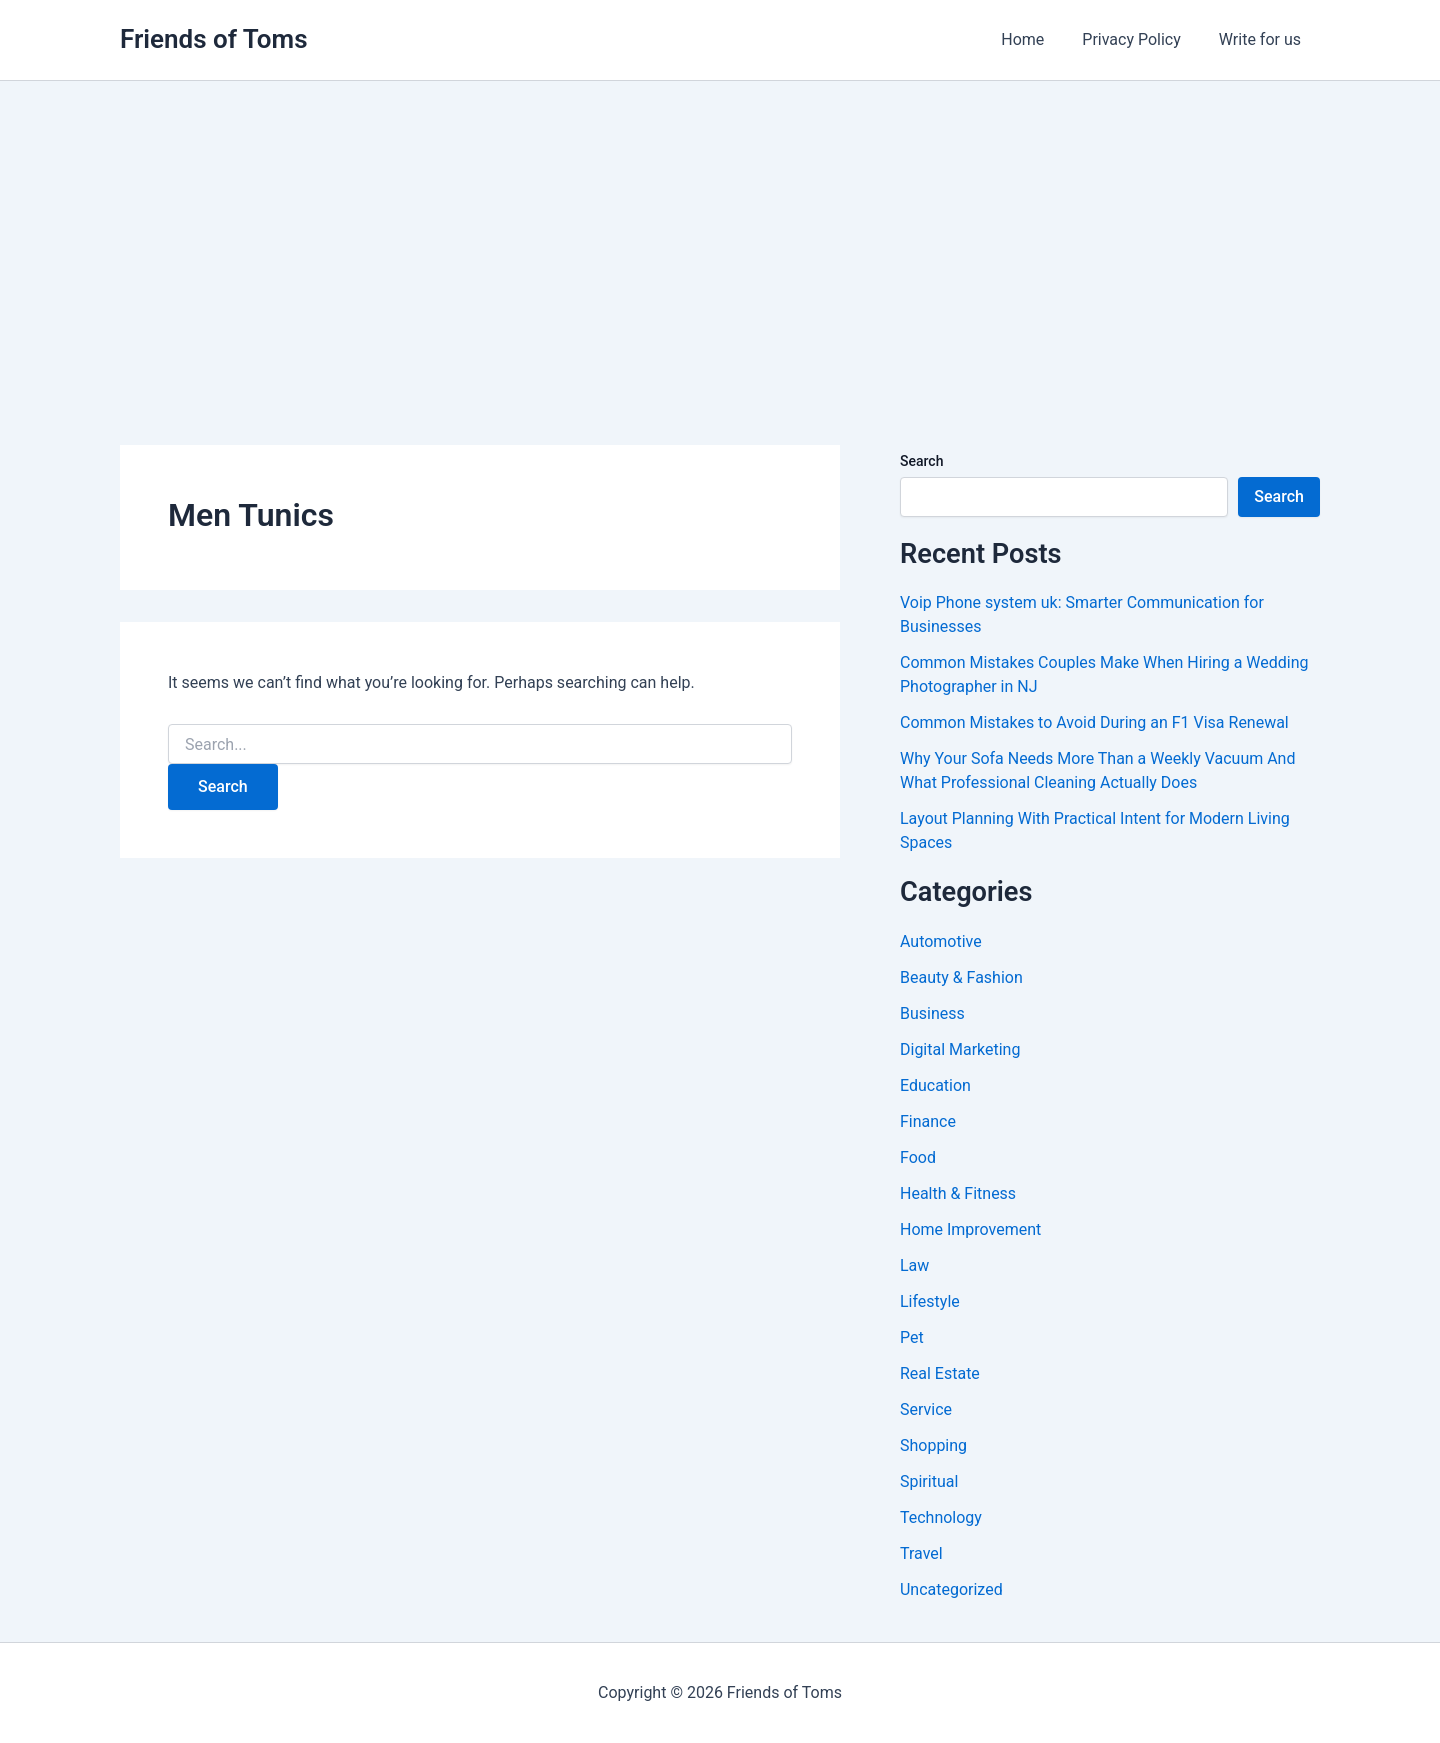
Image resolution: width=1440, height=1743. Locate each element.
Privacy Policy (1140, 39)
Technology (941, 1517)
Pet (912, 1337)
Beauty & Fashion (961, 977)
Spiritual (929, 1481)
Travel (921, 1553)
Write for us (1263, 39)
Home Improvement (970, 1229)
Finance (928, 1121)
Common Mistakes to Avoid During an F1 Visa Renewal (1094, 722)
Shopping (933, 1445)
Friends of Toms (214, 39)
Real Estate (940, 1373)
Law (914, 1265)
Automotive (941, 941)
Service (926, 1409)
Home (1037, 39)
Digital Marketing (960, 1049)
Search (921, 461)
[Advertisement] (720, 231)
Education (935, 1085)
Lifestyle (930, 1301)
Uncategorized (951, 1589)
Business (932, 1013)
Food (918, 1157)
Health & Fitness (958, 1193)
